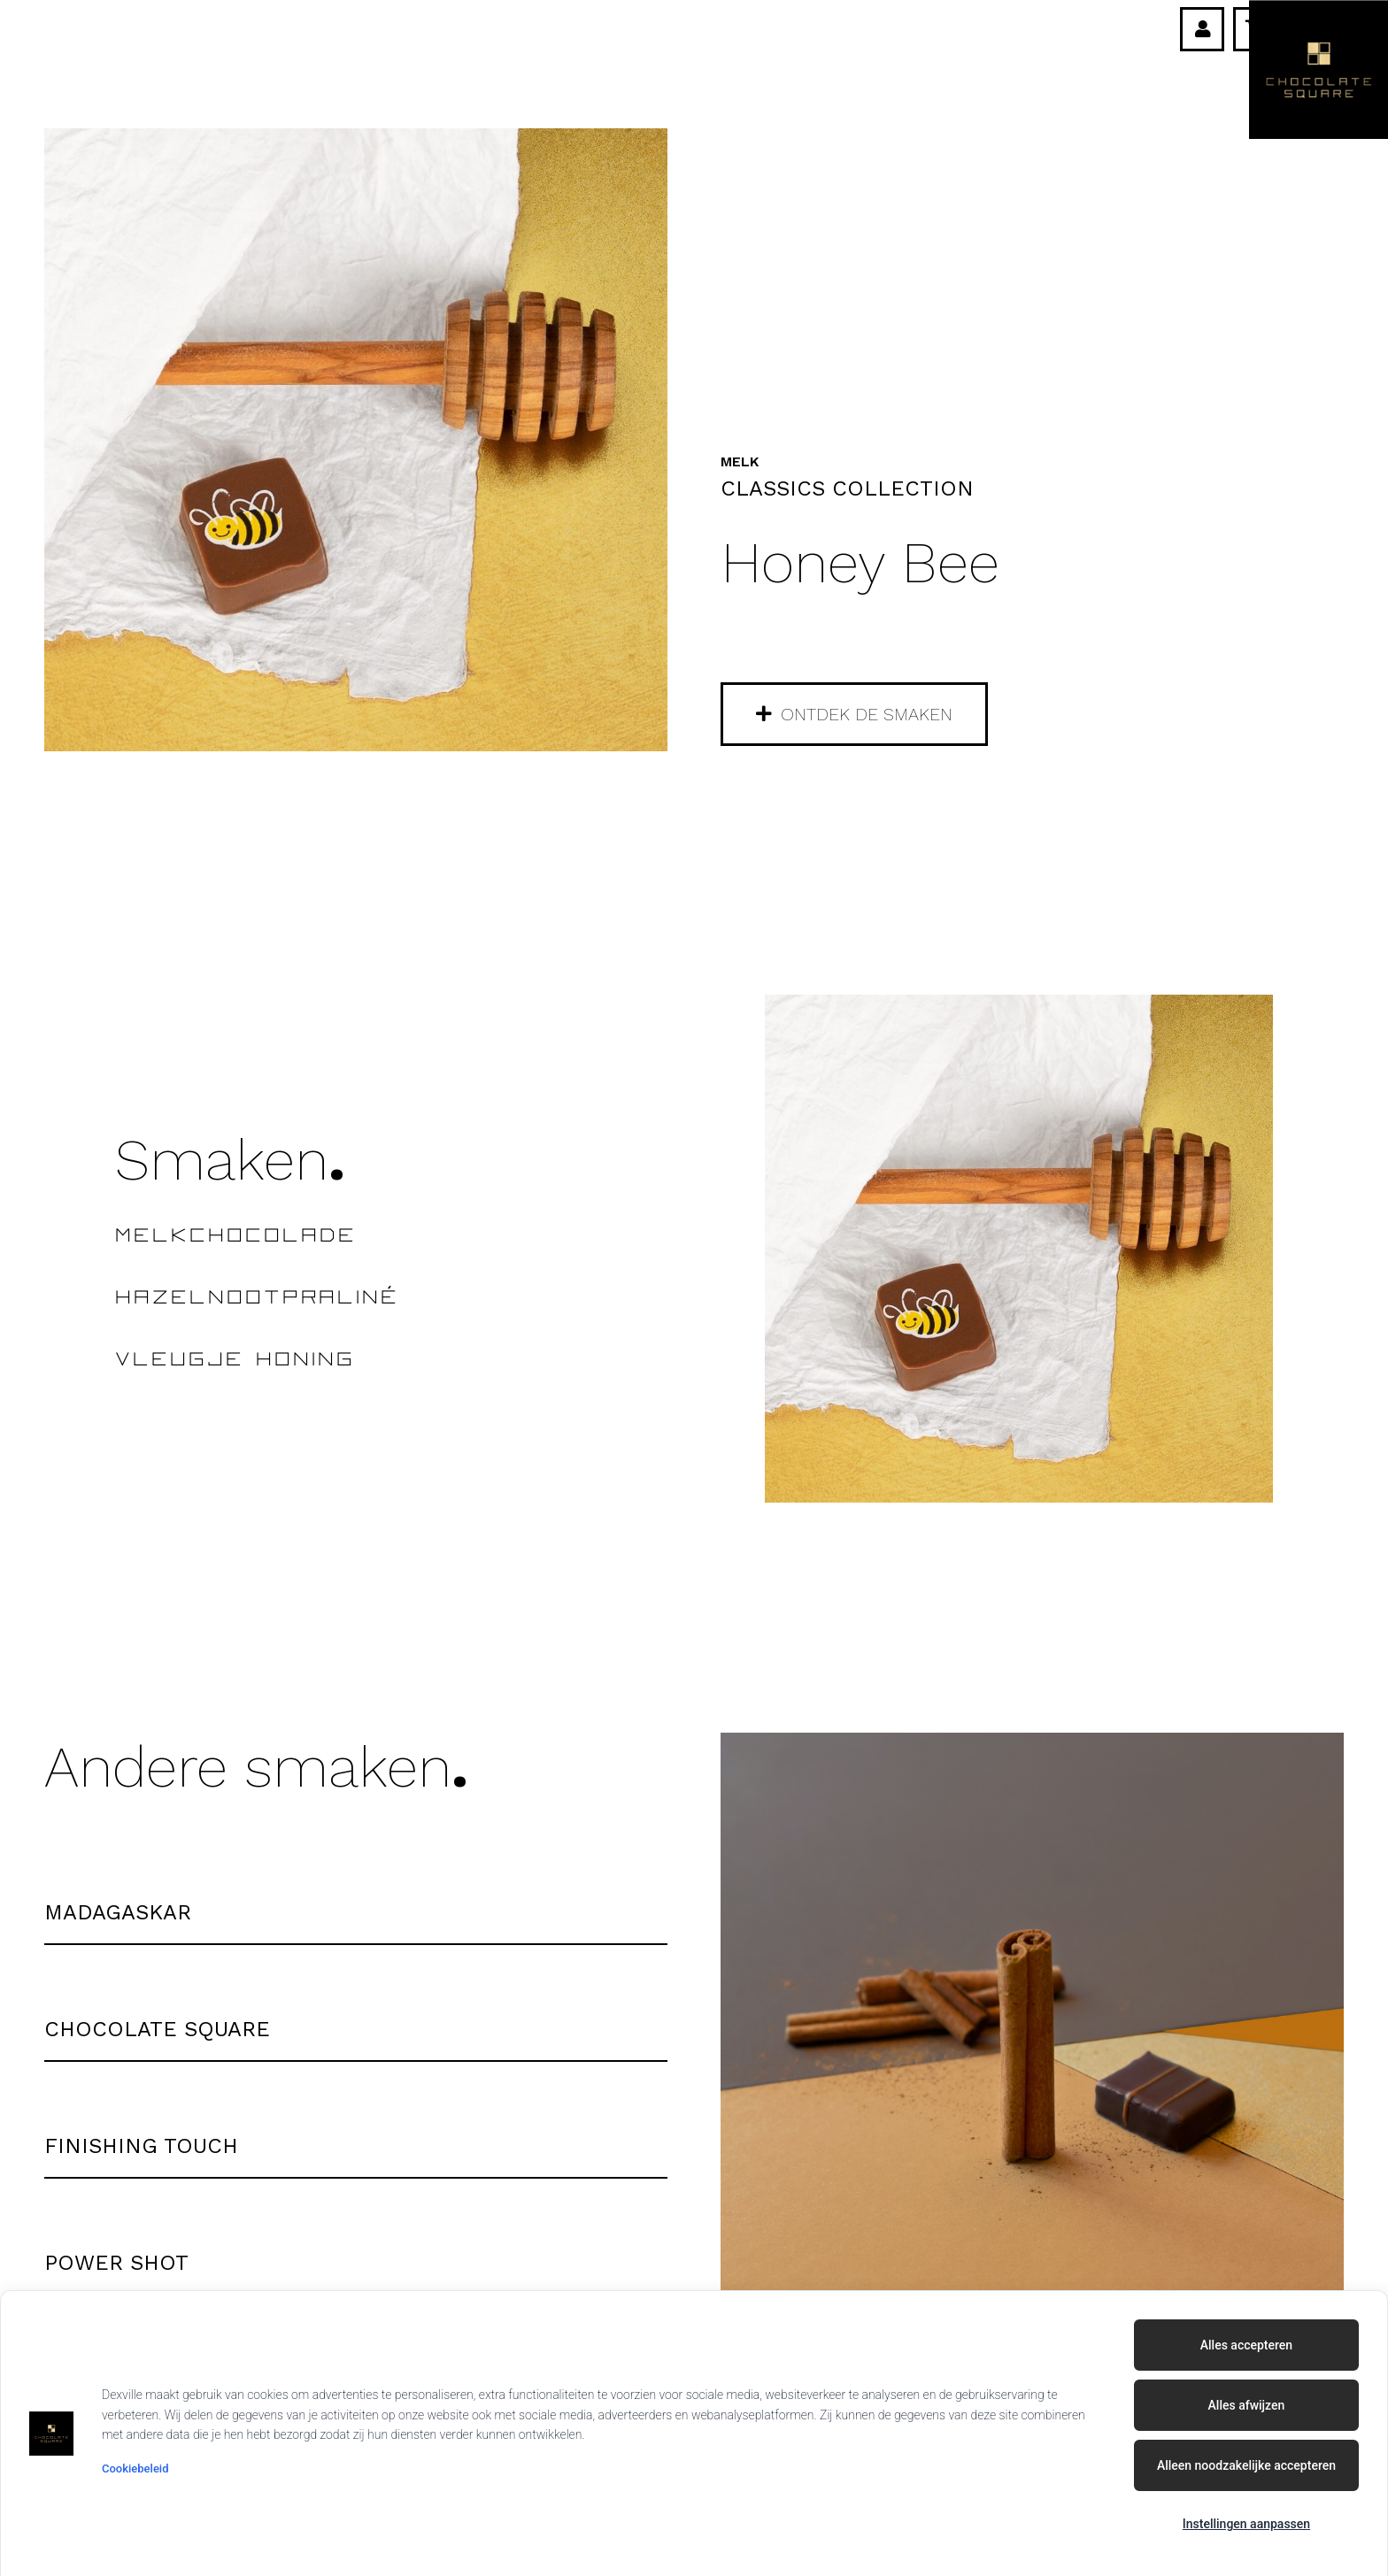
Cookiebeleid (135, 2468)
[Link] (1203, 29)
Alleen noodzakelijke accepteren (1246, 2465)
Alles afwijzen (1246, 2405)
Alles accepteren (1246, 2345)
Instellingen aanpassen (1246, 2524)
